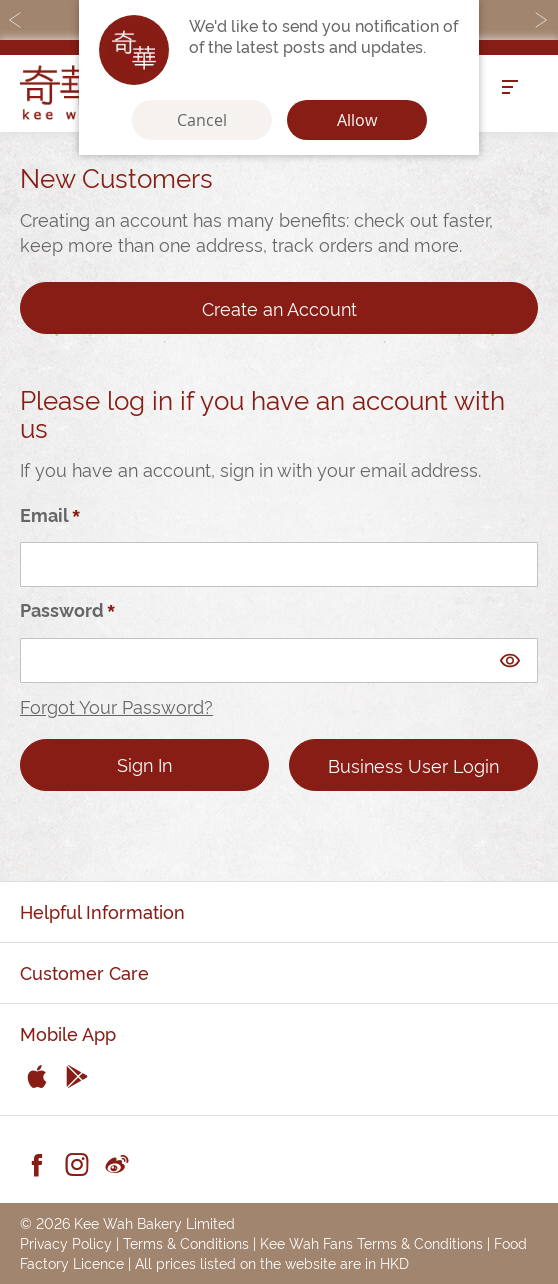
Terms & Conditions (186, 1242)
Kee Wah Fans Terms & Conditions (371, 1242)
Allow (357, 120)
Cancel (202, 120)
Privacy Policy (66, 1242)
